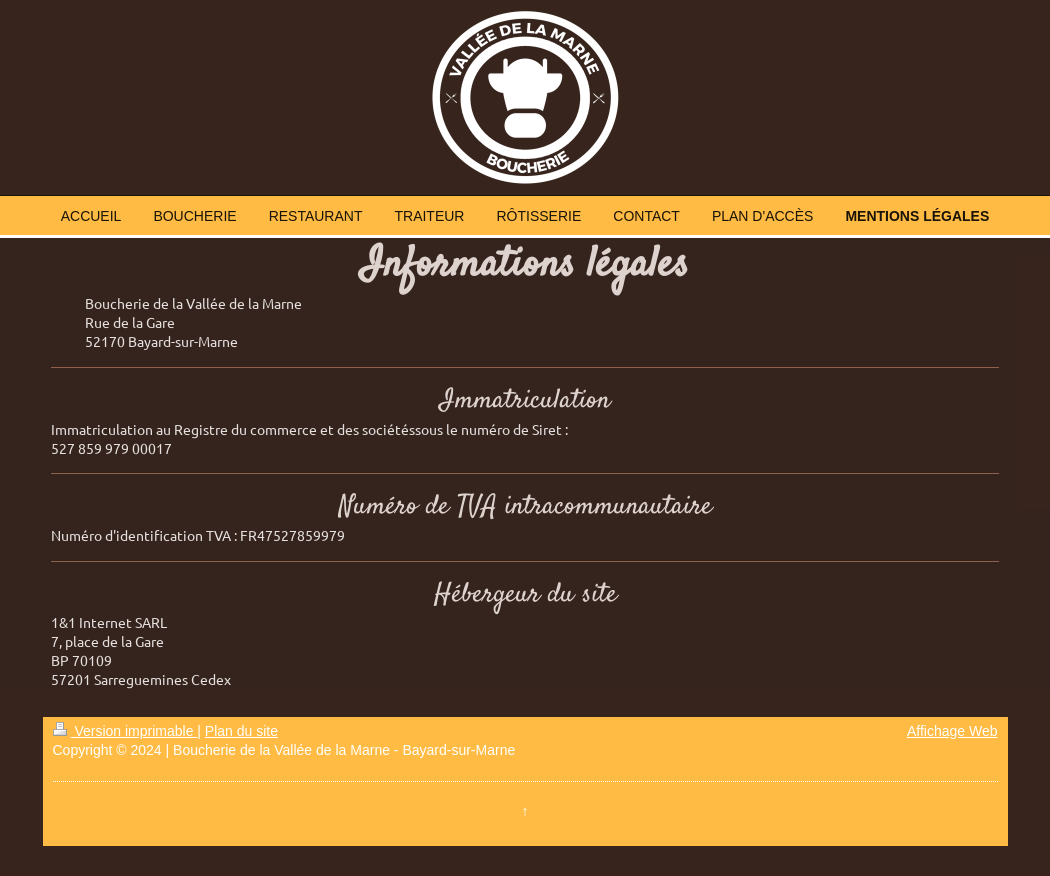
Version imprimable (125, 731)
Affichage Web (952, 731)
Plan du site (241, 731)
